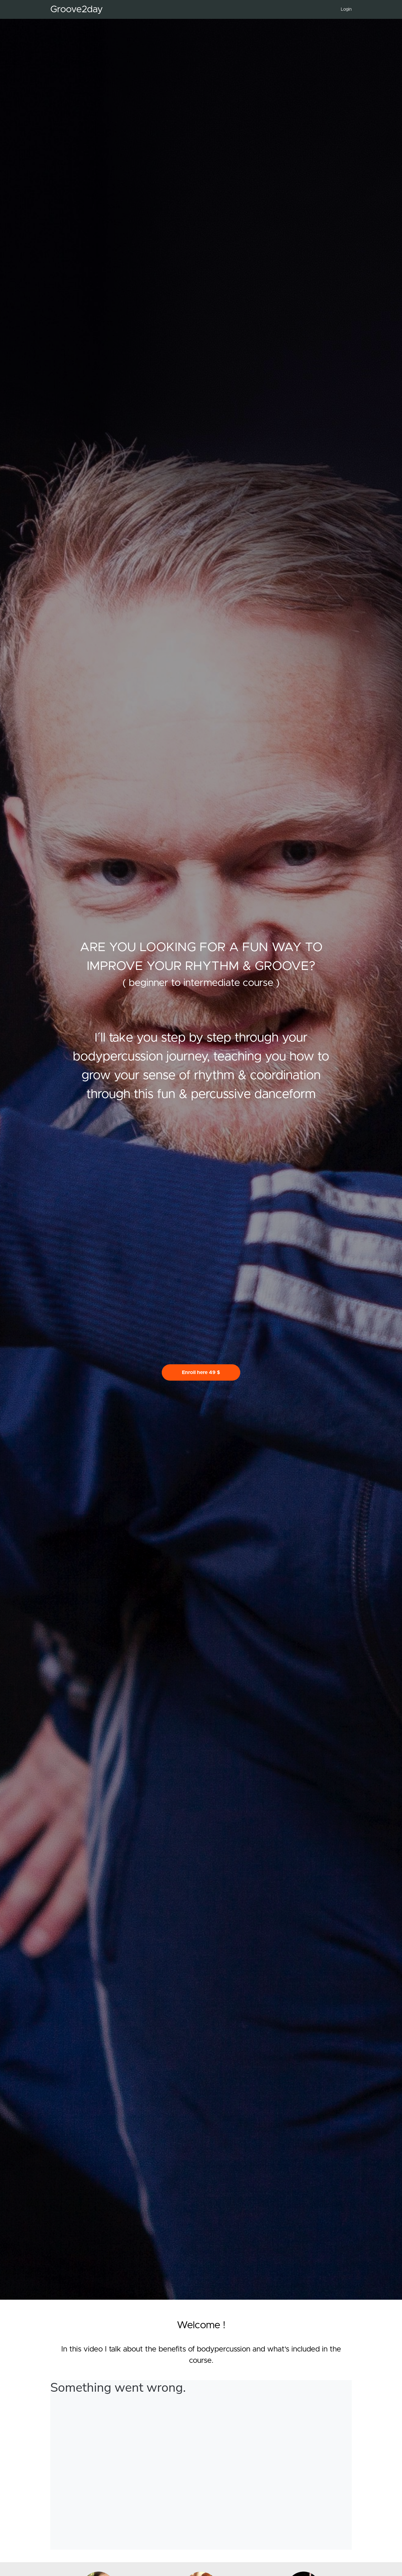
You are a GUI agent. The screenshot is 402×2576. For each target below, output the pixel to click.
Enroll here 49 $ (201, 1372)
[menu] (344, 9)
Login (346, 9)
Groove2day (76, 9)
